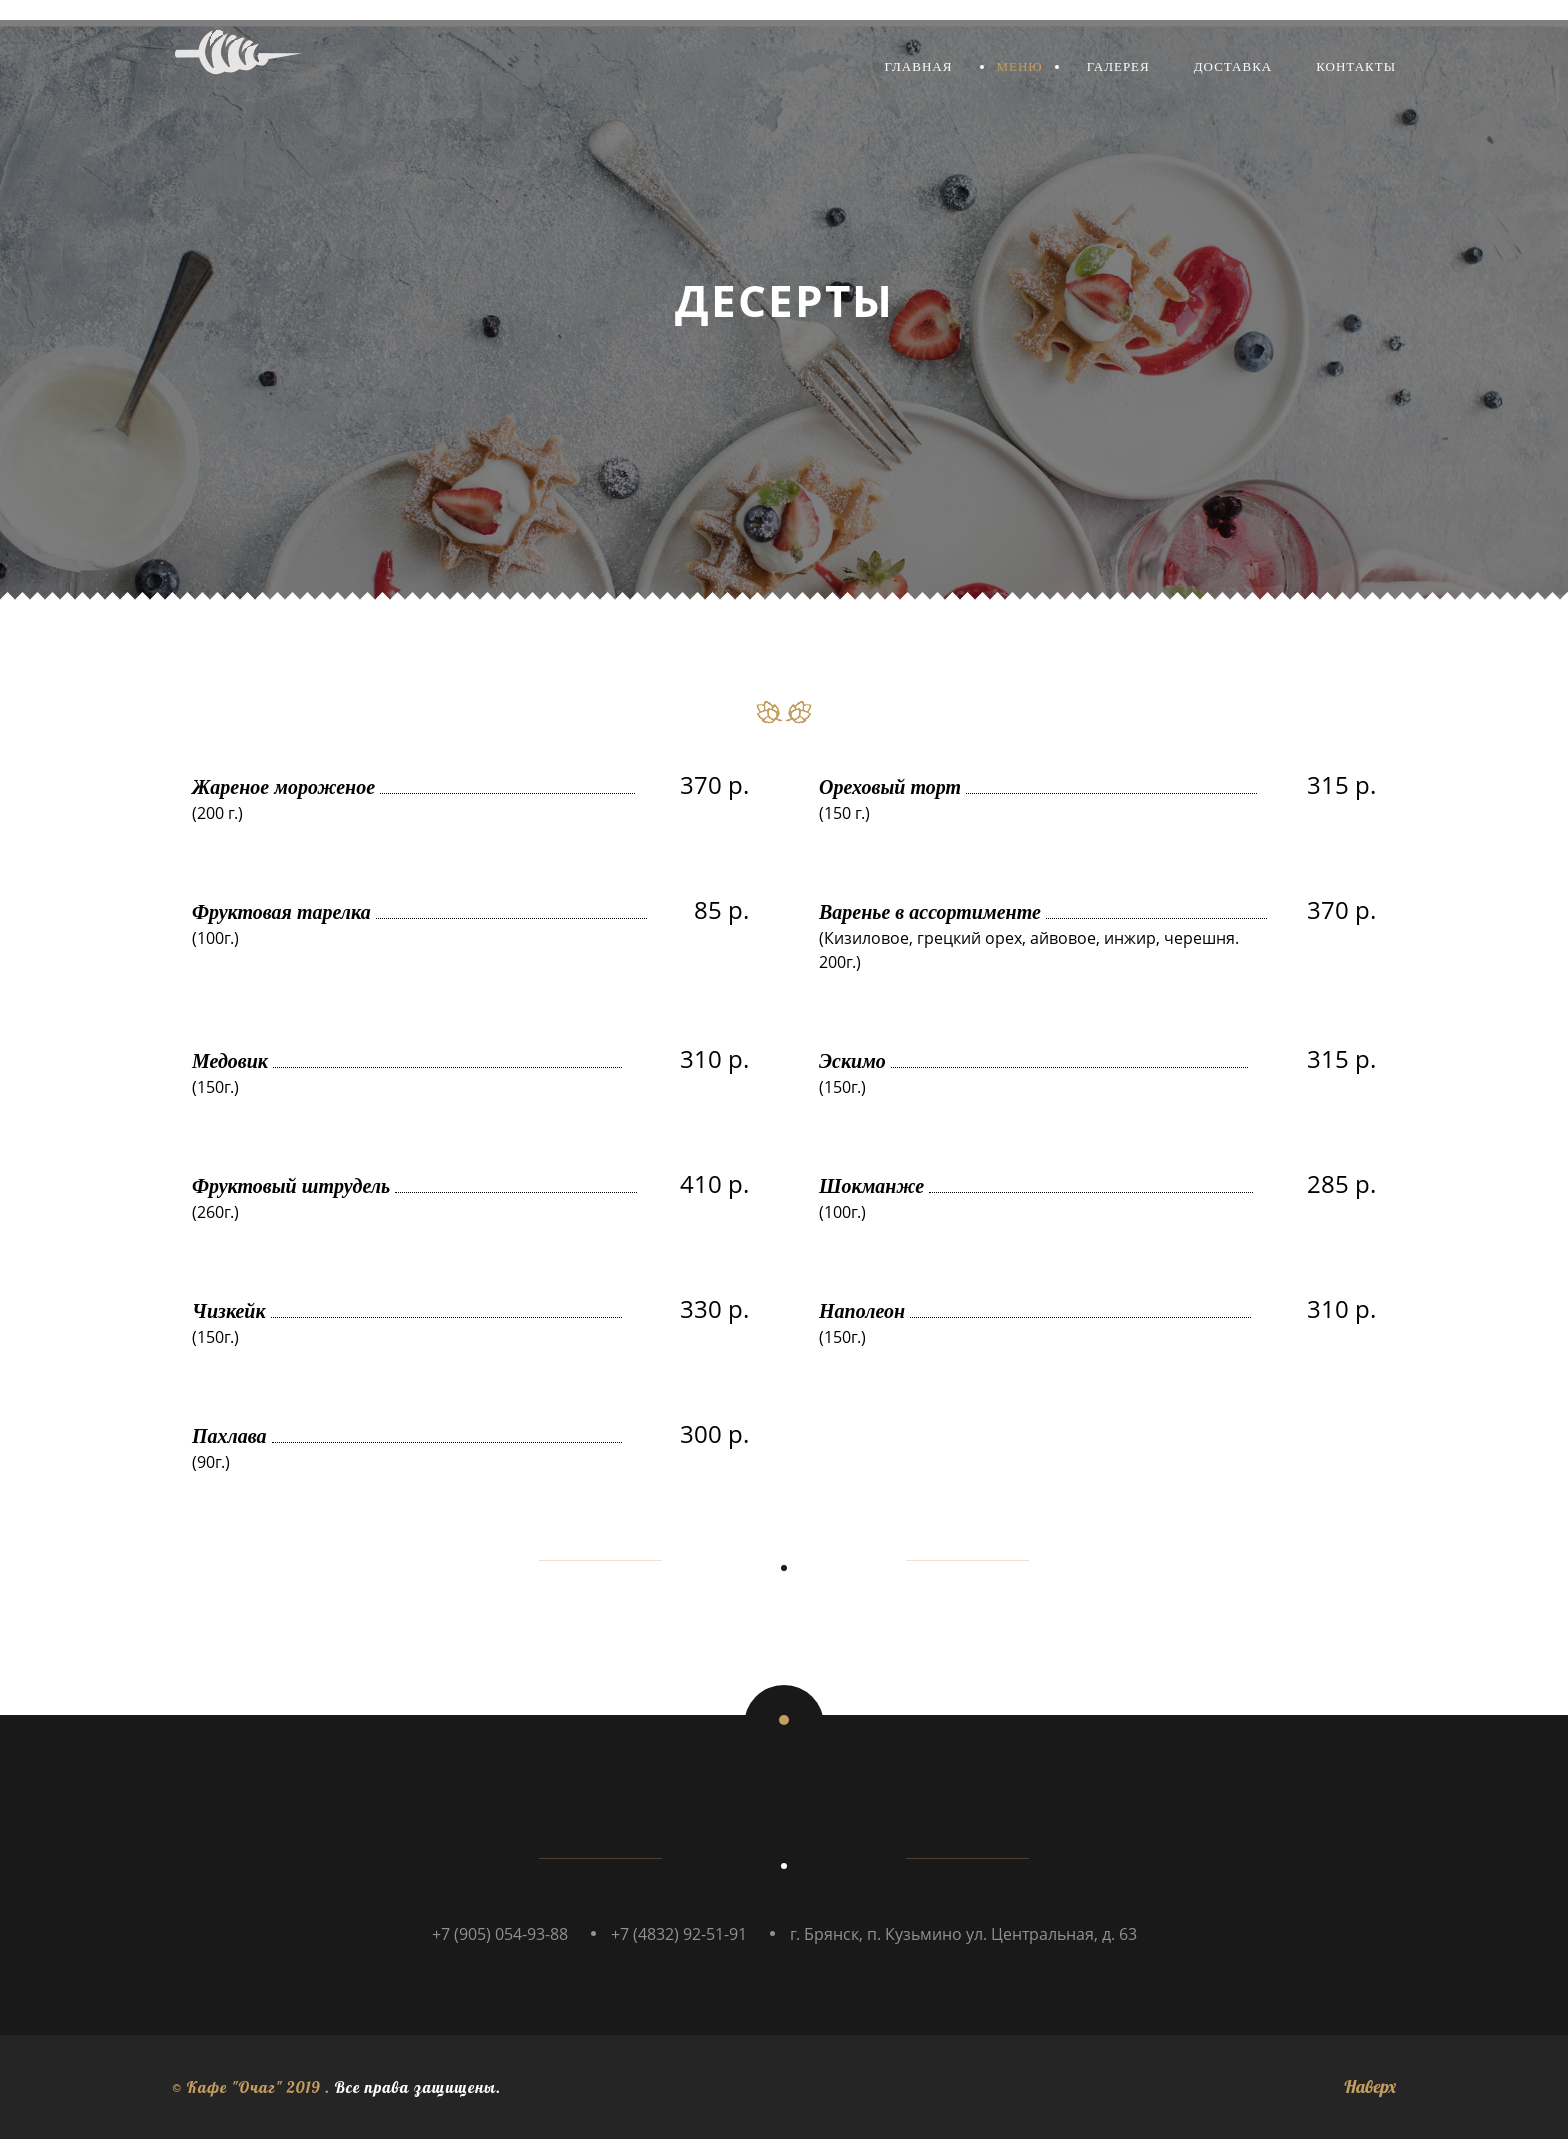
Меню (1019, 66)
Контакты (1356, 66)
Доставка (1233, 66)
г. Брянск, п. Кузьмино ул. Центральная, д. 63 (963, 1934)
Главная (919, 66)
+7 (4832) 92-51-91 (679, 1934)
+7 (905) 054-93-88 (500, 1934)
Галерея (1118, 66)
